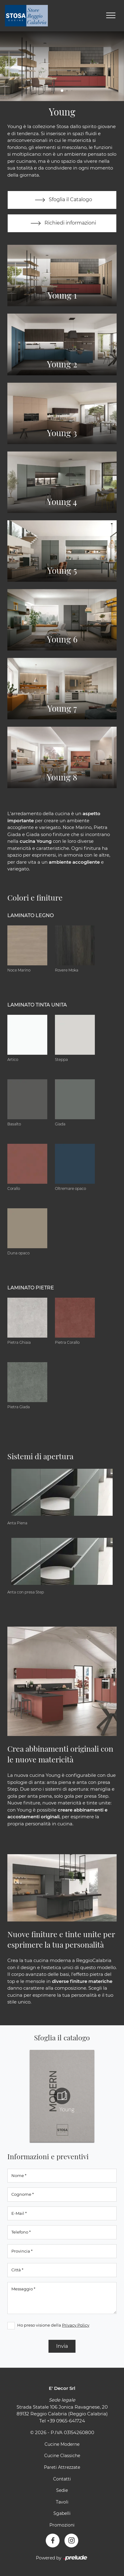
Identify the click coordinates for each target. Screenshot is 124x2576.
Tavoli (62, 2502)
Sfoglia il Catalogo (62, 200)
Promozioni (62, 2525)
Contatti (62, 2479)
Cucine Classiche (62, 2455)
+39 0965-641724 (66, 2421)
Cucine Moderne (62, 2444)
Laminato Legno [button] (30, 915)
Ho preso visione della (53, 2325)
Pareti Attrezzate (62, 2467)
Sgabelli (62, 2513)
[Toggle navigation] (111, 15)
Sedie (62, 2490)
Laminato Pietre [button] (30, 1288)
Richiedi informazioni (62, 223)
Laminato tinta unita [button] (37, 1005)
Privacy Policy (75, 2325)
